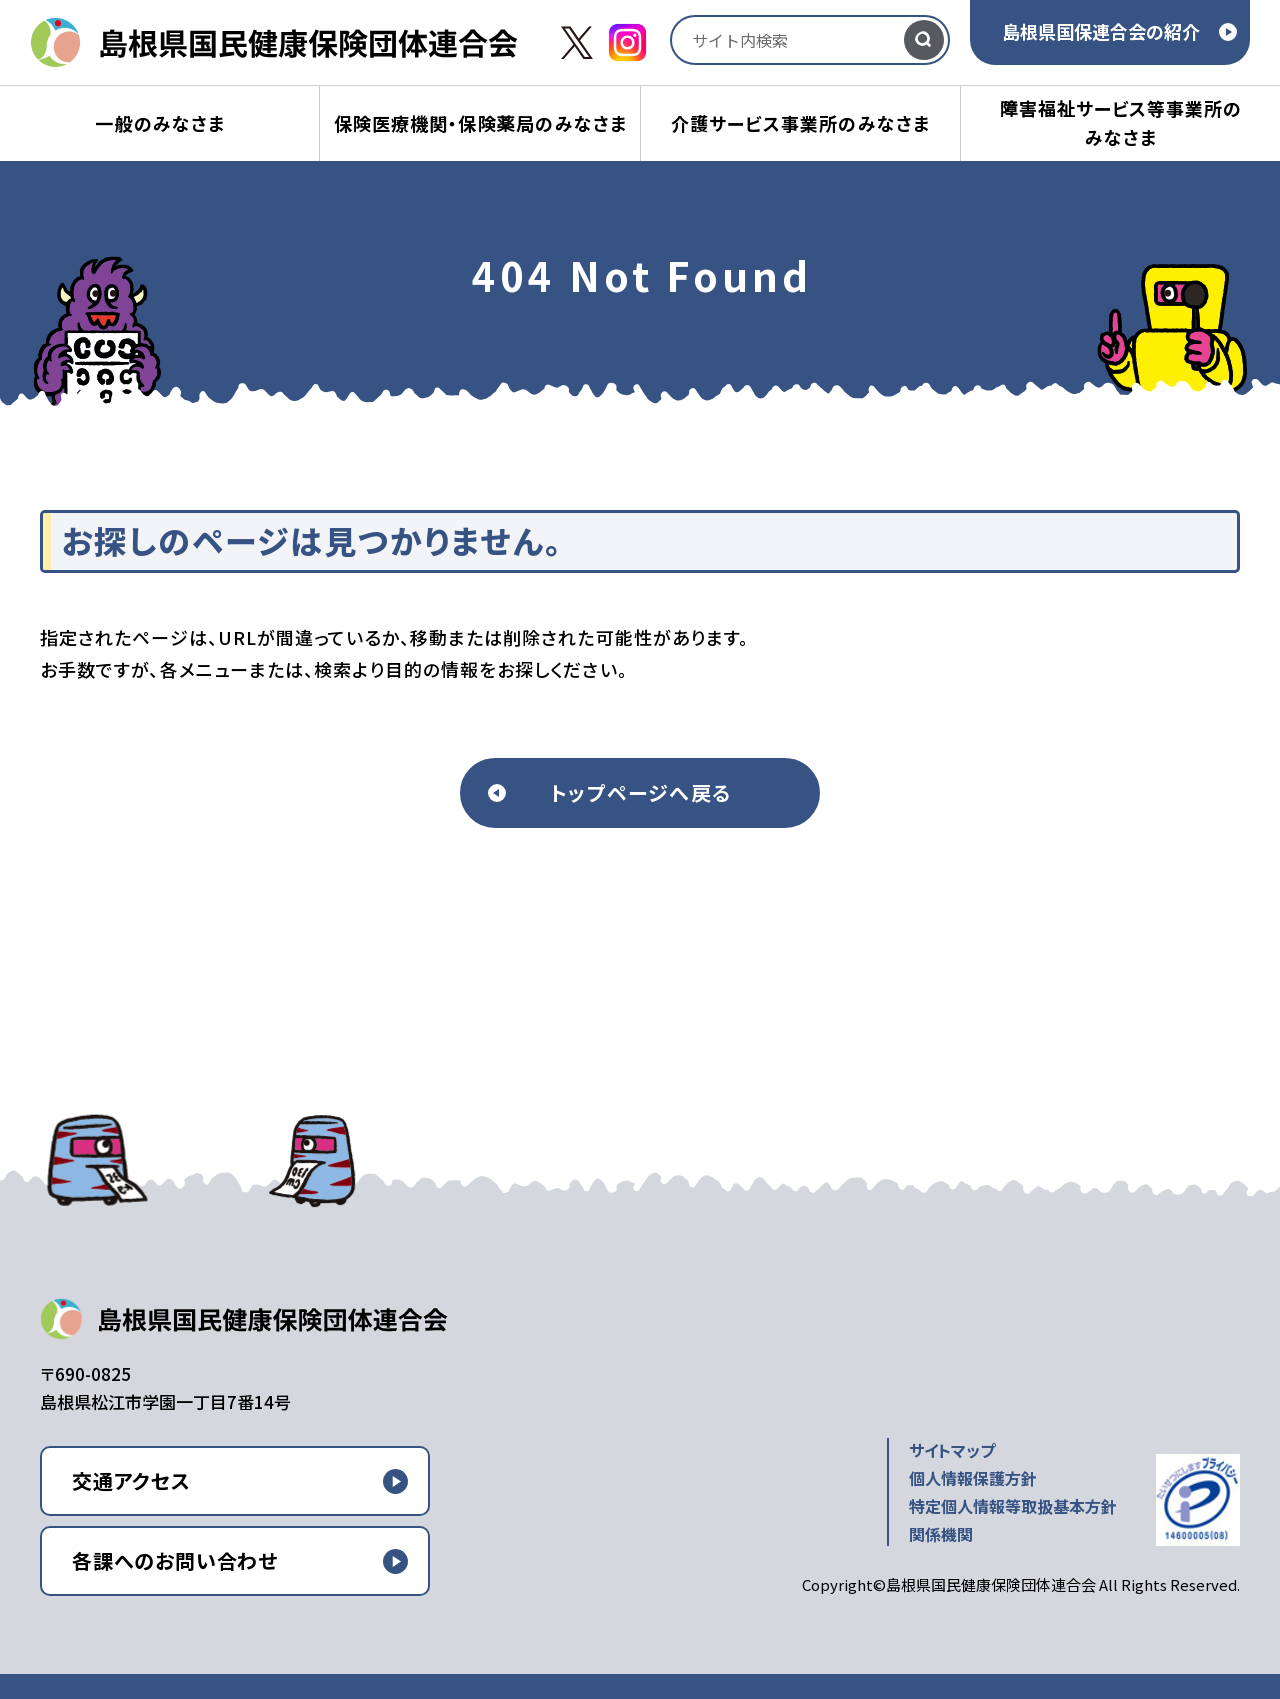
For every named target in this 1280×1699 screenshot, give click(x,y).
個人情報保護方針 (973, 1478)
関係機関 (941, 1534)
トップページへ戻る (640, 792)
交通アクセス (131, 1480)
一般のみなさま (160, 123)
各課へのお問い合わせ (175, 1560)
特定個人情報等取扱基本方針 (1013, 1506)
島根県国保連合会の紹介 (1101, 31)
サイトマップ (952, 1450)
